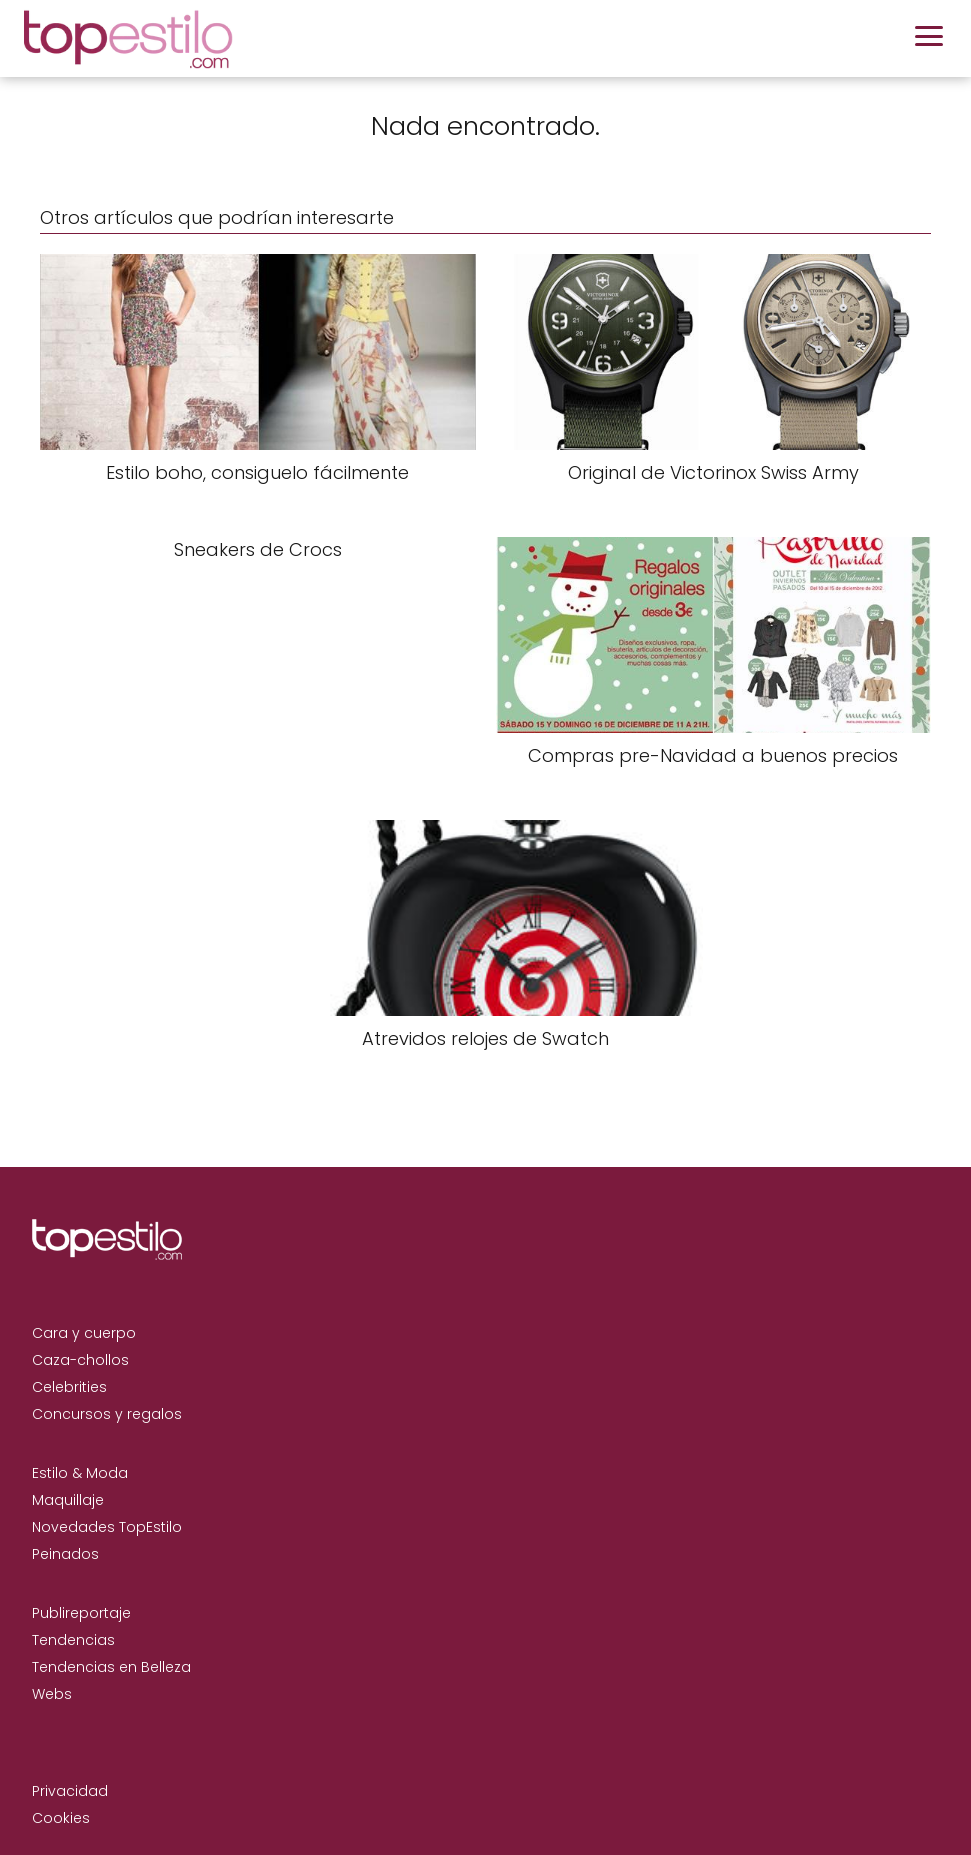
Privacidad (70, 1791)
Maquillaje (68, 1500)
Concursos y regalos (107, 1414)
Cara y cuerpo (84, 1333)
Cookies (61, 1818)
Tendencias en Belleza (111, 1667)
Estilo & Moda (80, 1473)
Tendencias (73, 1640)
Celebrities (69, 1387)
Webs (52, 1694)
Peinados (65, 1554)
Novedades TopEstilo (107, 1527)
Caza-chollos (80, 1360)
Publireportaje (81, 1613)
